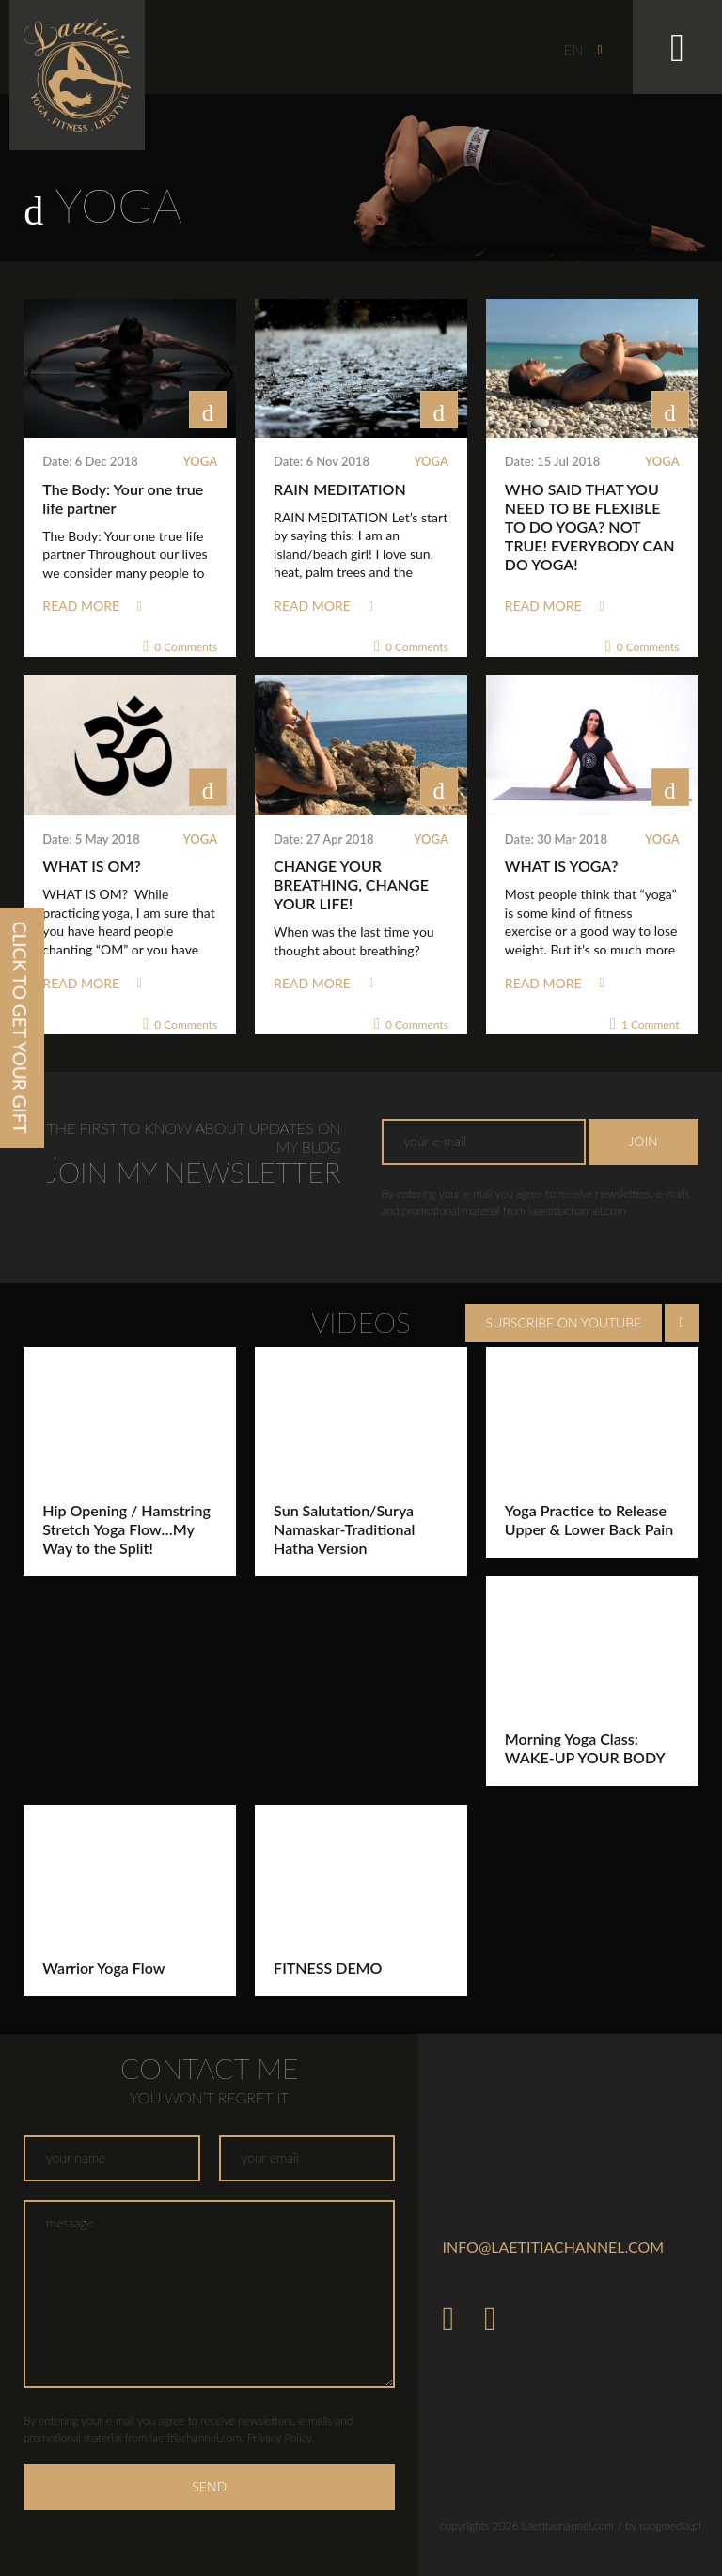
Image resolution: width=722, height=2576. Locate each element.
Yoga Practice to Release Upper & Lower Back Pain (589, 1519)
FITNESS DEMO (328, 1968)
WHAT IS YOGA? (562, 866)
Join (643, 1141)
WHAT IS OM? (91, 866)
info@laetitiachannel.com (553, 2247)
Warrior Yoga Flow (103, 1968)
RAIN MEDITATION (340, 489)
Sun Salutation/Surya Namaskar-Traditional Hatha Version (344, 1529)
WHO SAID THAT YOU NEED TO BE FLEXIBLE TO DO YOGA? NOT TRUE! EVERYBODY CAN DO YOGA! (590, 526)
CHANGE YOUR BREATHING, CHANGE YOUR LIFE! (351, 884)
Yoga (200, 461)
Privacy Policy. (280, 2437)
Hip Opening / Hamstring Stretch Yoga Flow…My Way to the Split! (126, 1529)
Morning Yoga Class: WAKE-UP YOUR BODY (585, 1748)
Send (209, 2486)
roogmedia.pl (669, 2526)
